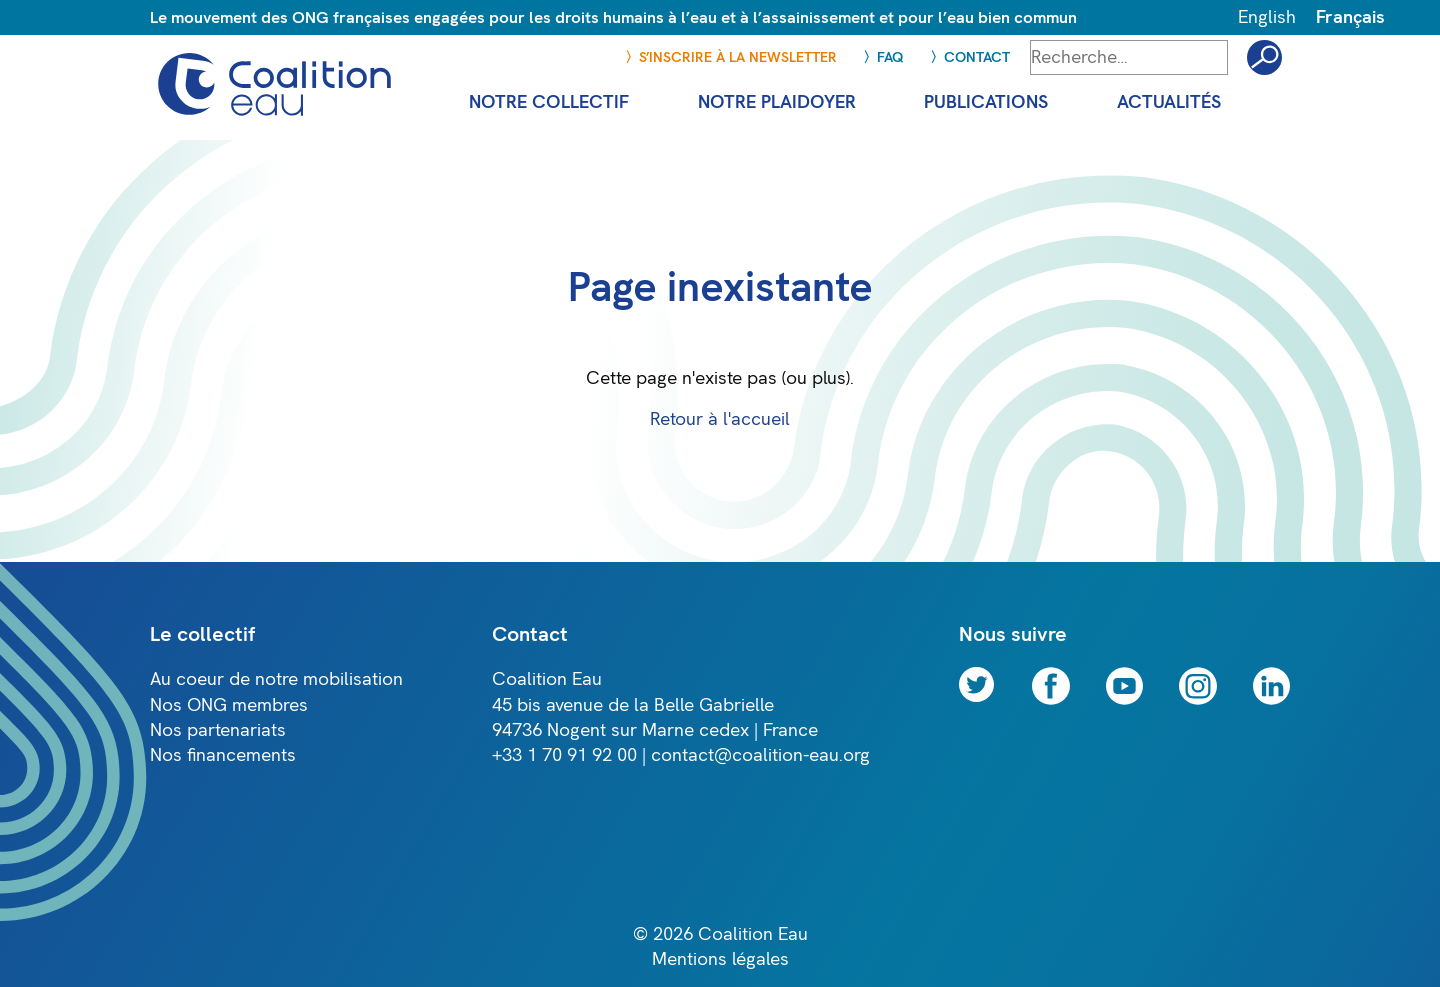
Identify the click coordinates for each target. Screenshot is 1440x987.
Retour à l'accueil (720, 419)
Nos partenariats (218, 730)
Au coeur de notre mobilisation (276, 679)
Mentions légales (720, 959)
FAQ (890, 57)
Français (1350, 17)
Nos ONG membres (229, 705)
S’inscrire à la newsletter (738, 57)
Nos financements (223, 755)
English (1267, 17)
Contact (977, 57)
